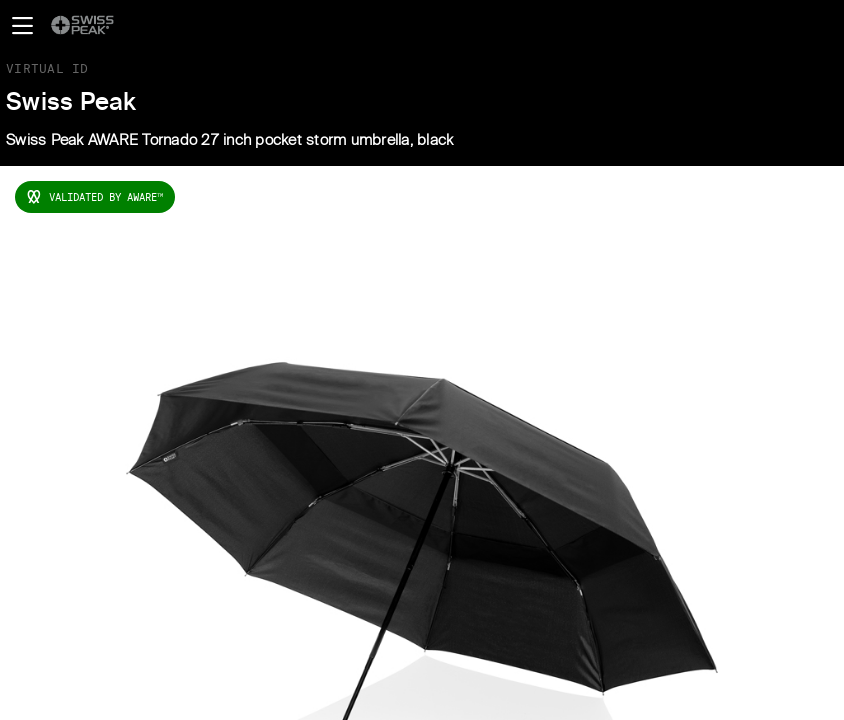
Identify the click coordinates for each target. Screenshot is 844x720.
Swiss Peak (71, 103)
